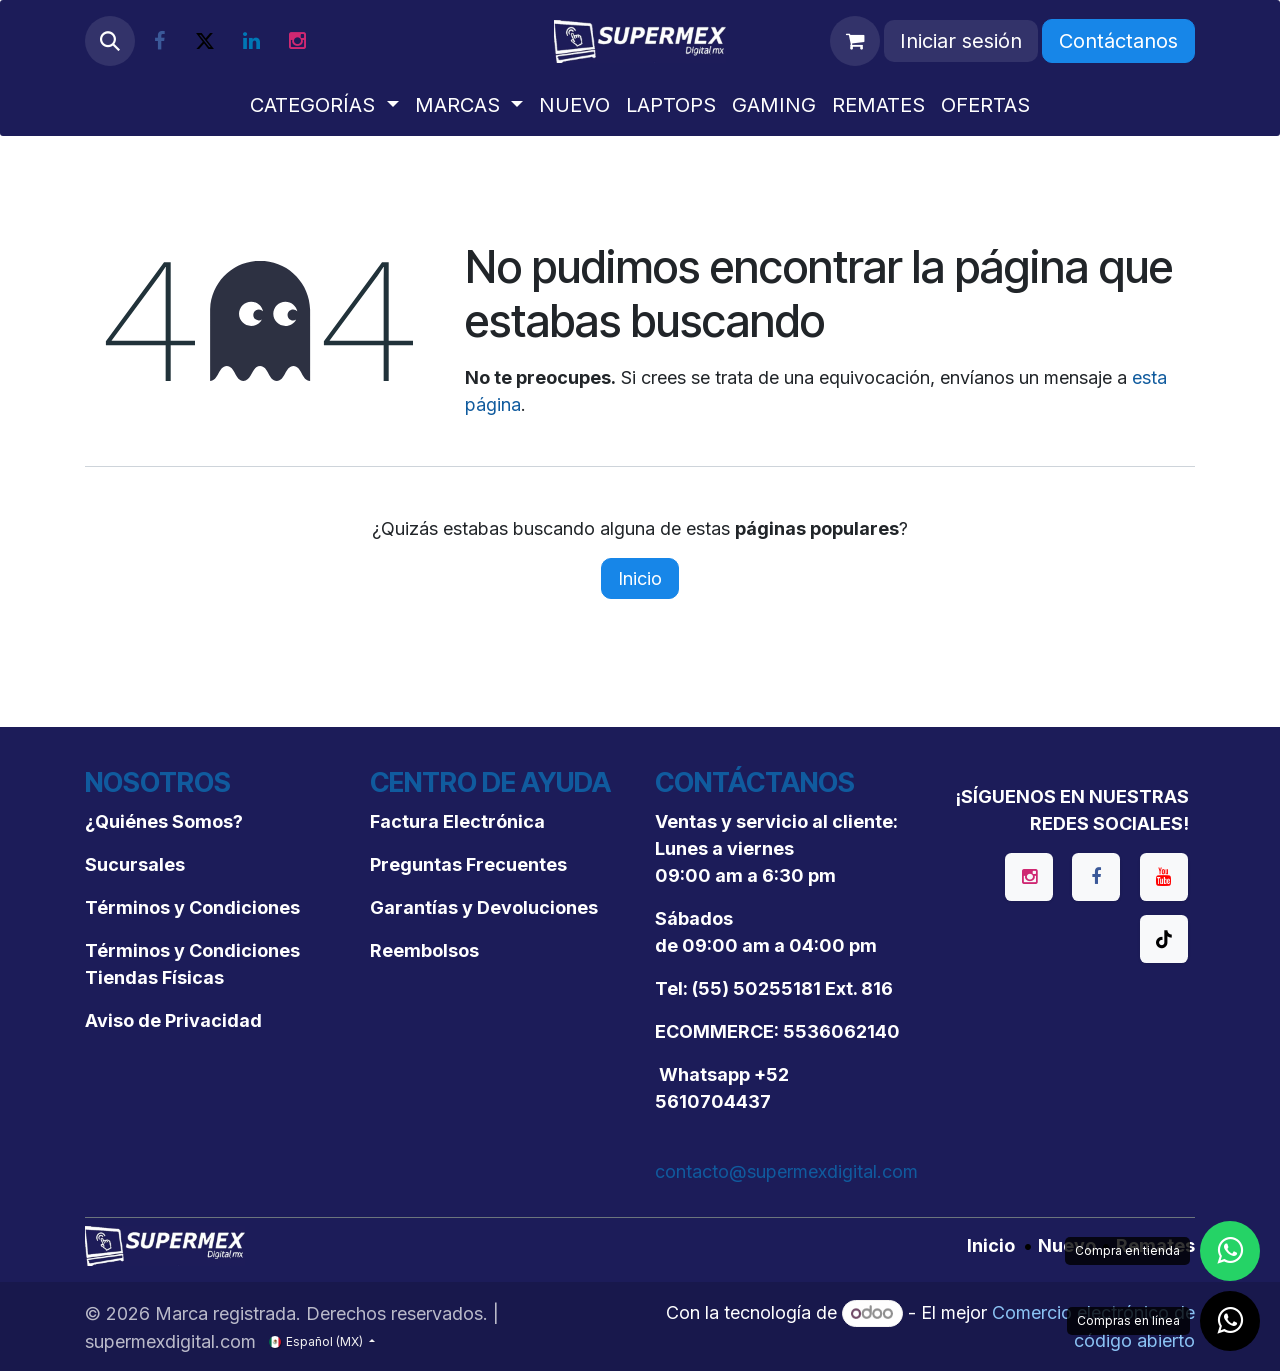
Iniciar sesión (961, 41)
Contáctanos (1118, 41)
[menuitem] (324, 105)
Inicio (640, 578)
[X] (205, 41)
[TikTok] (1164, 939)
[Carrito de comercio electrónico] (855, 41)
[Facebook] (159, 41)
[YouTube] (1164, 877)
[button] (110, 41)
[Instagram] (297, 41)
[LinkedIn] (251, 41)
